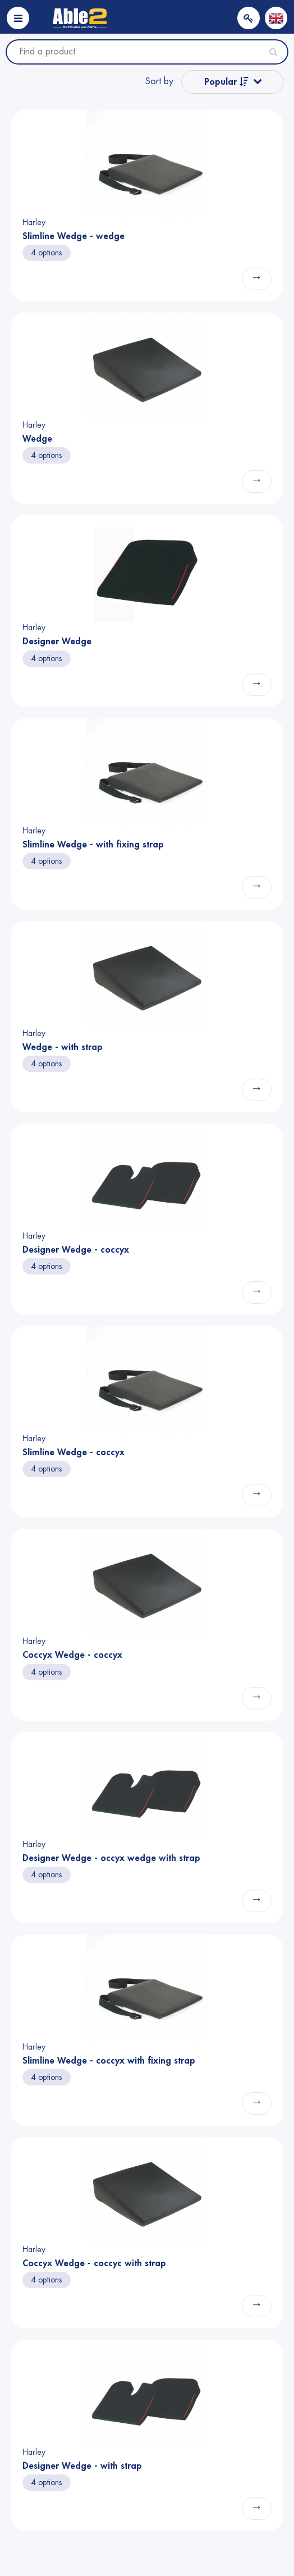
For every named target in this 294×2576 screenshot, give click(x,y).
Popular (226, 81)
